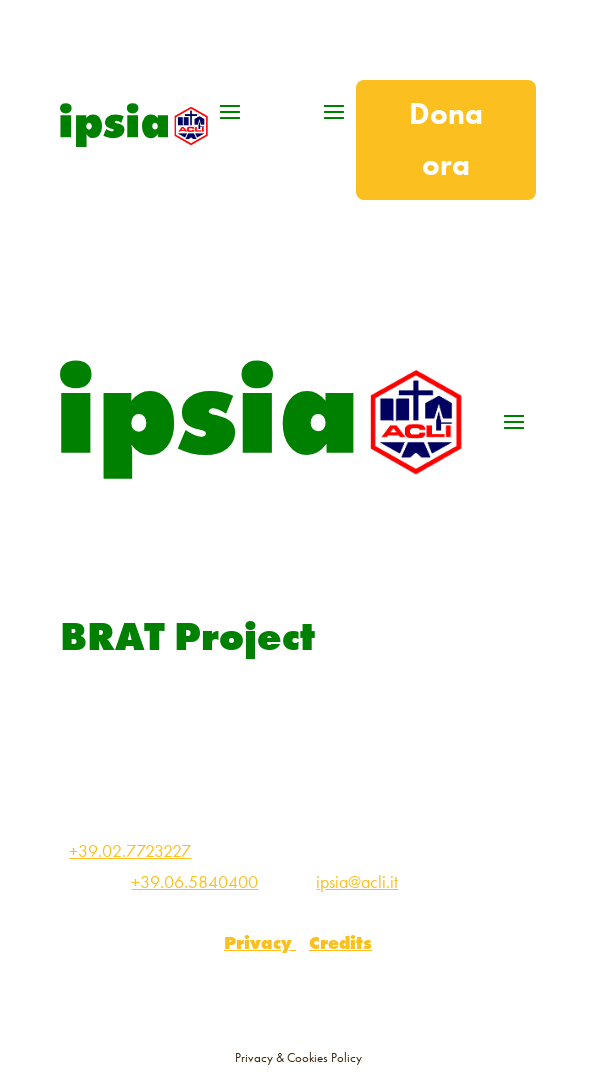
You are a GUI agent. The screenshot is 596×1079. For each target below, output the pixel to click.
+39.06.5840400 (194, 881)
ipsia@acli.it (357, 881)
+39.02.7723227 (130, 850)
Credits (340, 942)
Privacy (260, 942)
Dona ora (446, 139)
